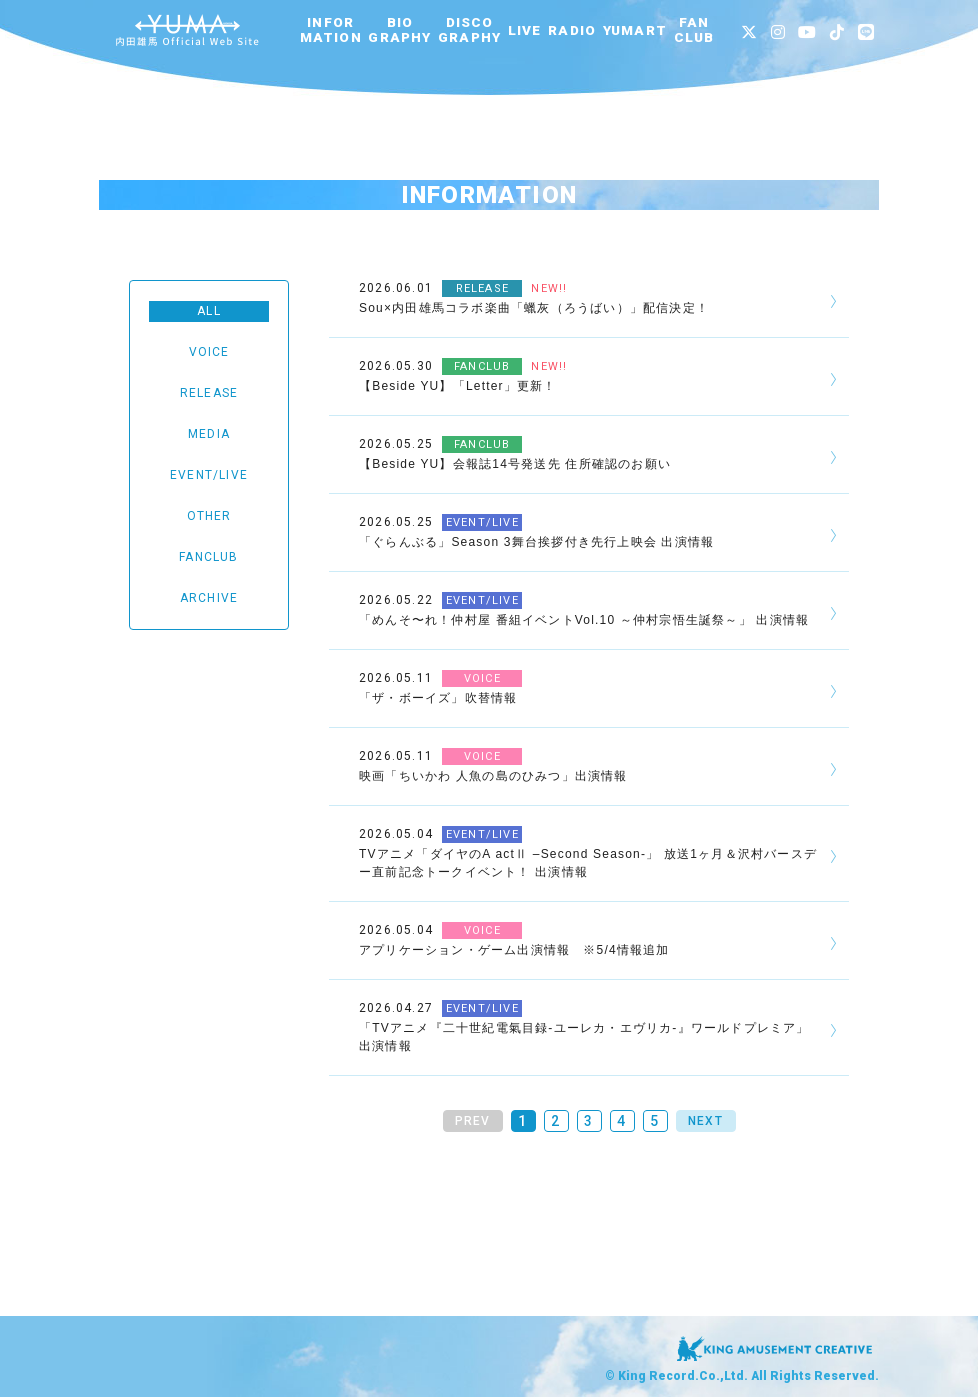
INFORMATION (331, 30)
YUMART (635, 30)
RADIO (572, 30)
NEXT (705, 1121)
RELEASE (209, 393)
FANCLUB (694, 30)
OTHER (209, 516)
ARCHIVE (209, 598)
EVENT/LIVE (209, 475)
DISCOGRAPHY (469, 30)
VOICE (209, 352)
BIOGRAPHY (399, 30)
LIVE (525, 30)
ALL (209, 311)
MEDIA (209, 434)
